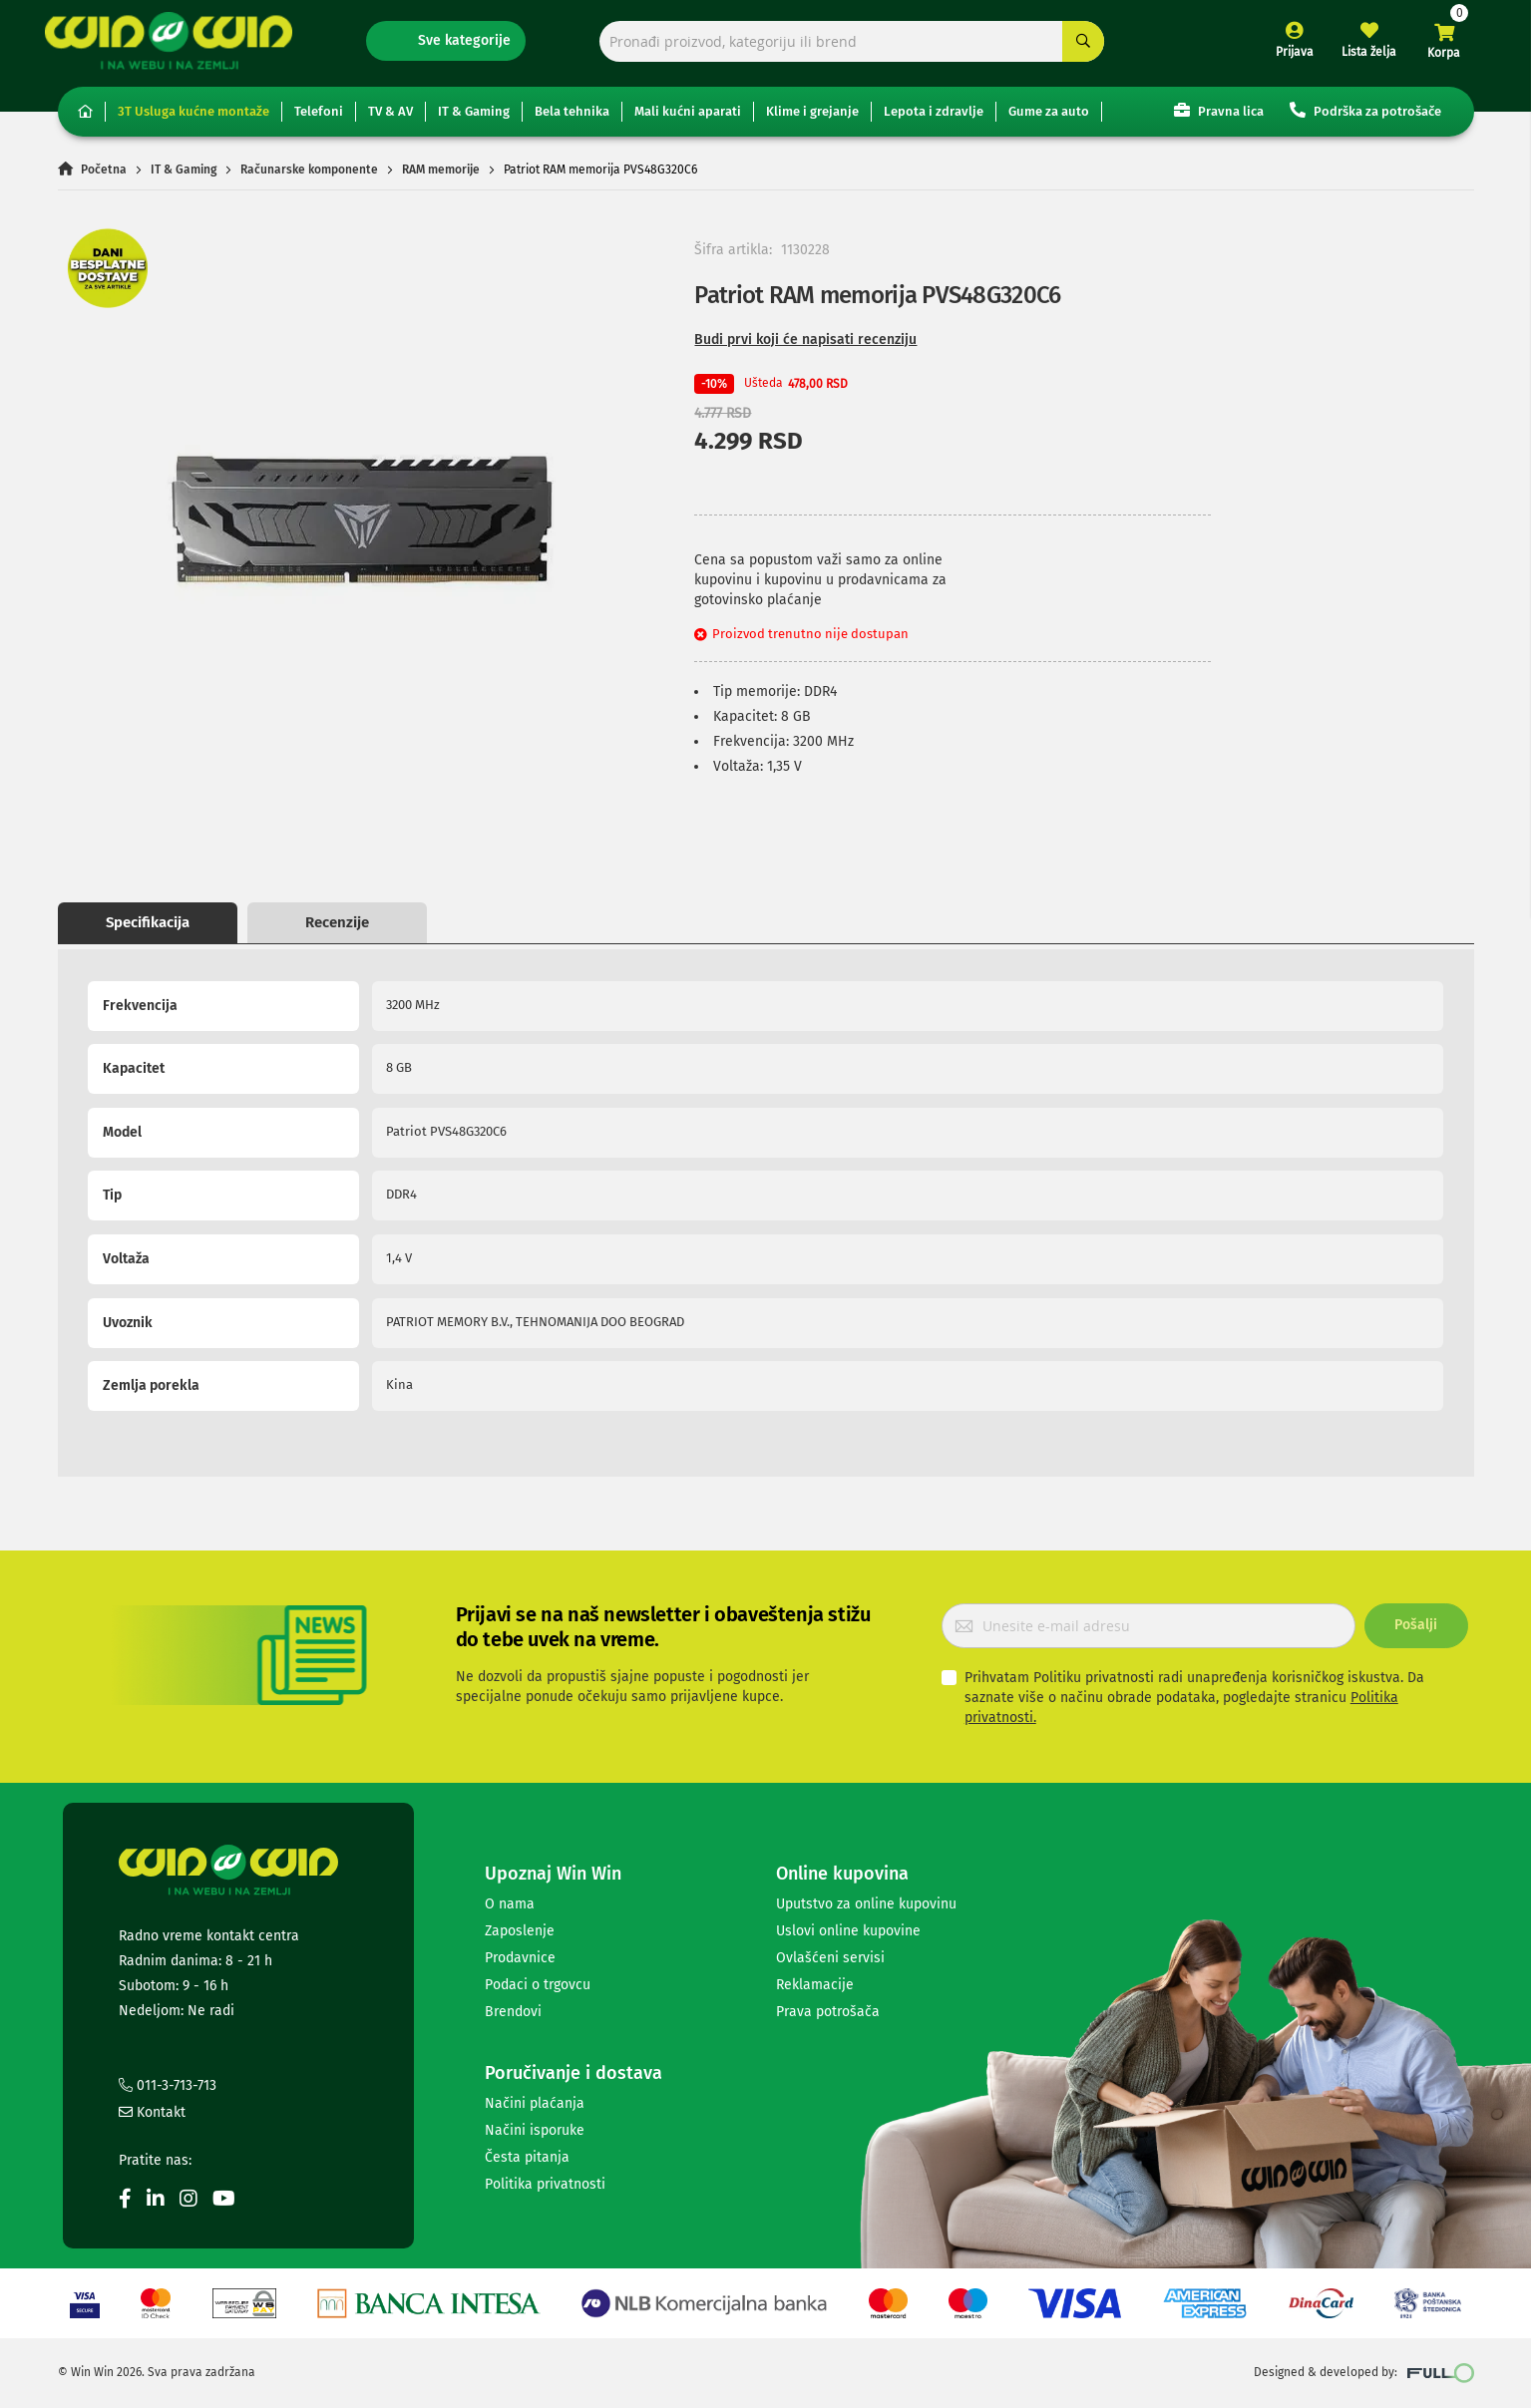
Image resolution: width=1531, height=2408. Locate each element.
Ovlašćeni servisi (830, 1957)
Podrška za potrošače (1365, 118)
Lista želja (1357, 58)
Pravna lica (1219, 118)
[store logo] (181, 46)
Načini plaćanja (534, 2103)
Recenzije (337, 930)
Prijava (1282, 58)
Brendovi (513, 2011)
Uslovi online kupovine (848, 1930)
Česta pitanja (527, 2157)
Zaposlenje (520, 1930)
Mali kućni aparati (687, 119)
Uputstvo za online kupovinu (866, 1903)
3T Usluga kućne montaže (193, 119)
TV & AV (390, 119)
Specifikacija (148, 930)
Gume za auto (1048, 119)
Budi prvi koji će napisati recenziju (805, 347)
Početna (104, 177)
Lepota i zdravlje (933, 119)
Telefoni (318, 119)
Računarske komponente (309, 177)
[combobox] (852, 47)
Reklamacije (815, 1984)
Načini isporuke (534, 2130)
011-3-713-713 (167, 2085)
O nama (510, 1903)
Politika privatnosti (545, 2184)
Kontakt (152, 2112)
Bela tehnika (572, 119)
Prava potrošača (828, 2011)
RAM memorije (441, 177)
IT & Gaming (474, 119)
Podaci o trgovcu (537, 1984)
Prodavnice (520, 1957)
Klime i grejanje (812, 119)
